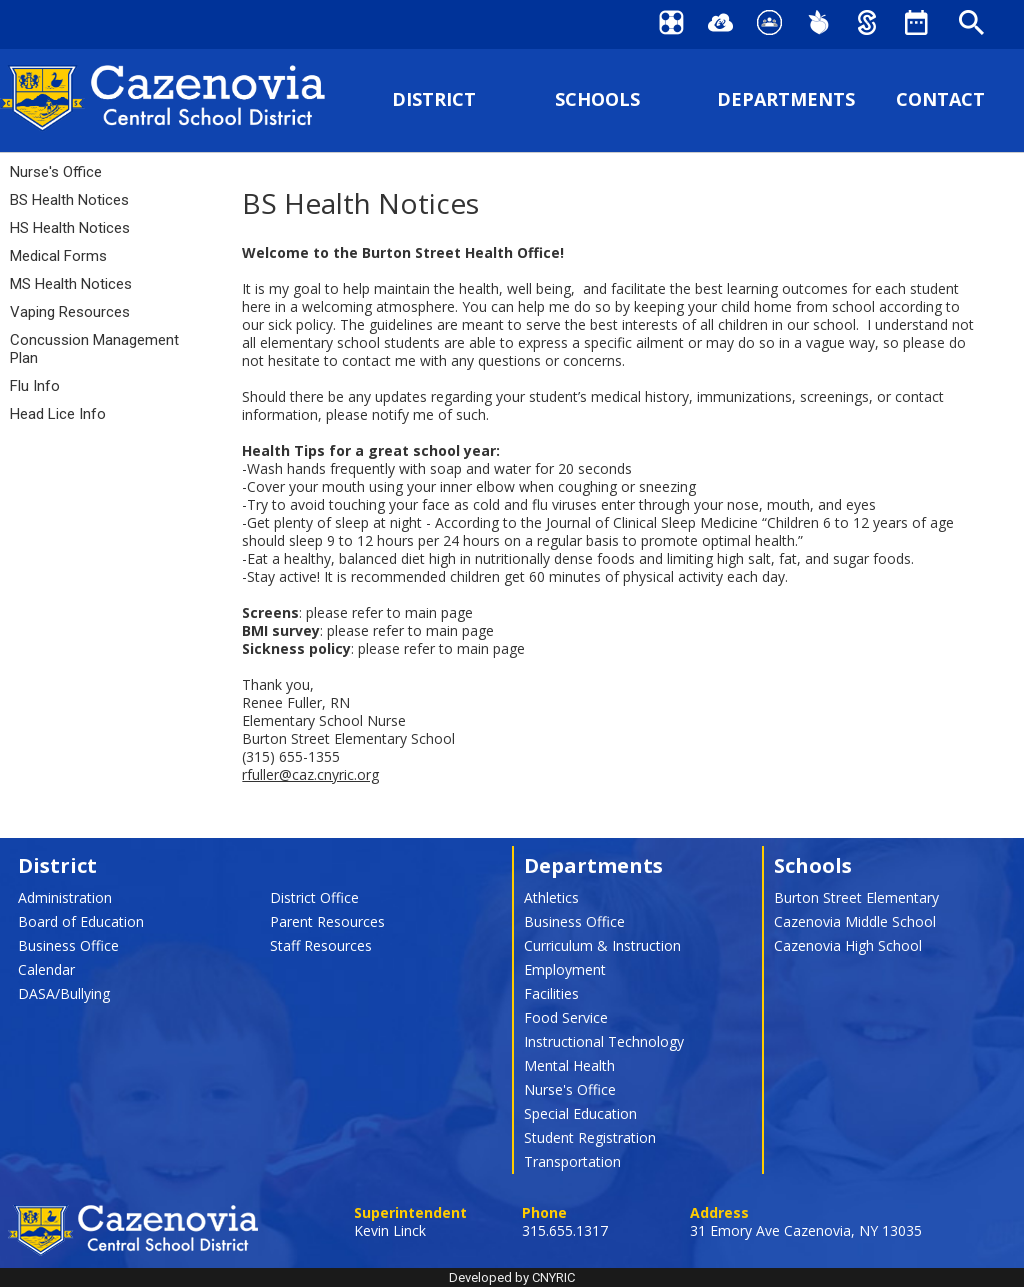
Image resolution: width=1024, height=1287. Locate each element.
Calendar (46, 969)
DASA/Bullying (64, 993)
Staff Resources (321, 945)
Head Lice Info (58, 414)
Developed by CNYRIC (512, 1277)
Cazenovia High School (848, 945)
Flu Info (35, 386)
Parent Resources (327, 921)
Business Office (68, 945)
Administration (65, 897)
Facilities (551, 993)
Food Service (566, 1017)
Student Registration (590, 1137)
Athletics (551, 897)
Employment (565, 969)
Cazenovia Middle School (855, 921)
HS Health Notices (70, 228)
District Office (314, 897)
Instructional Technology (604, 1041)
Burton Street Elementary (856, 897)
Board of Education (81, 921)
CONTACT (940, 99)
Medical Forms (58, 256)
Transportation (572, 1161)
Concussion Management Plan (94, 349)
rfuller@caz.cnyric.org (310, 774)
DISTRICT (434, 99)
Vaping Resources (70, 312)
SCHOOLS (597, 99)
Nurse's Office (56, 172)
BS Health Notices (69, 200)
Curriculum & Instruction (602, 945)
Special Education (580, 1113)
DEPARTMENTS (786, 99)
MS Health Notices (71, 284)
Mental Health (569, 1065)
